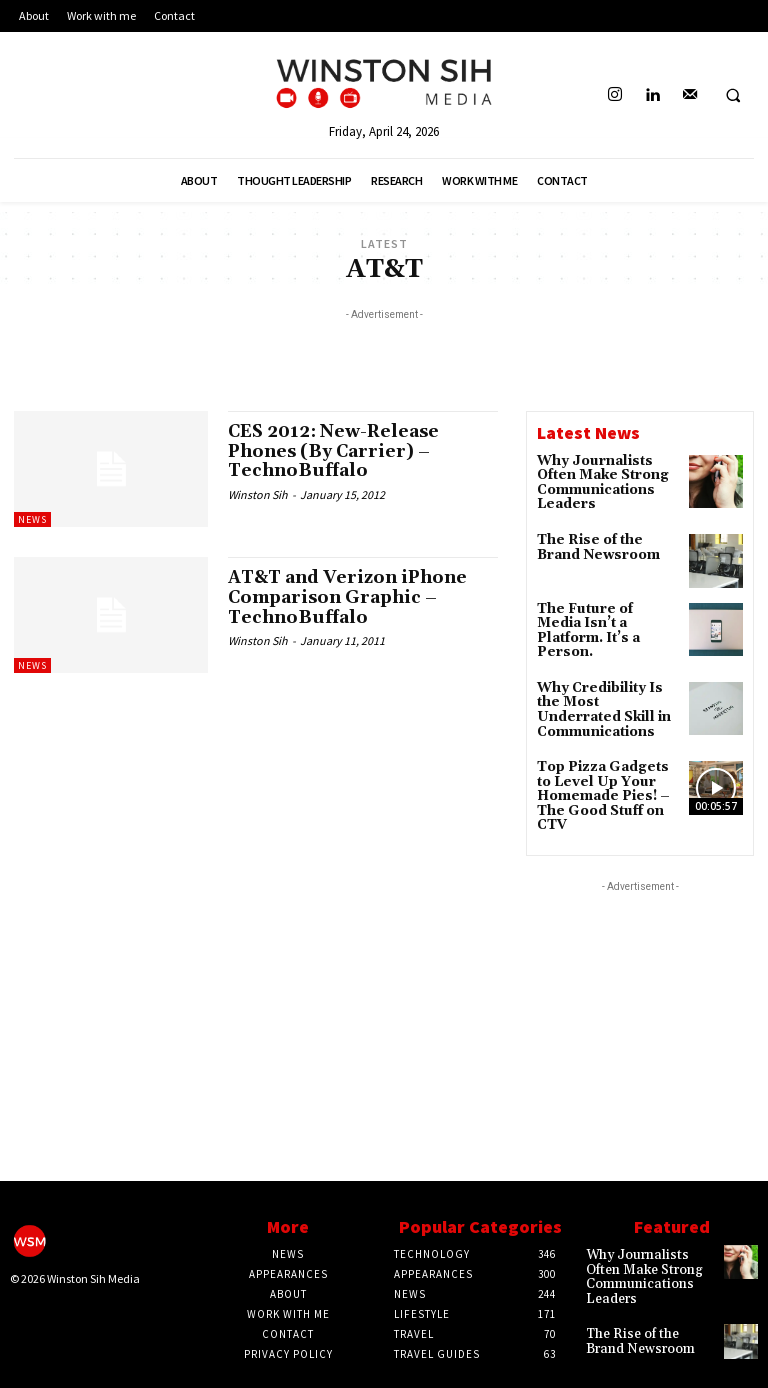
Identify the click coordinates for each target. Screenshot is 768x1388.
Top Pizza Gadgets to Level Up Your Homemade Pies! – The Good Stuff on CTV (606, 767)
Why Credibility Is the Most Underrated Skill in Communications (607, 684)
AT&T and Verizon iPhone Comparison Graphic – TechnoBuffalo (354, 597)
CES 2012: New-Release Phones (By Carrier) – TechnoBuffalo (339, 451)
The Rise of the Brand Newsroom (606, 541)
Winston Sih (258, 494)
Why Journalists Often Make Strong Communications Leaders (598, 481)
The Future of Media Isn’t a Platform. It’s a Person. (608, 616)
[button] (733, 96)
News (32, 519)
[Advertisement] (384, 355)
